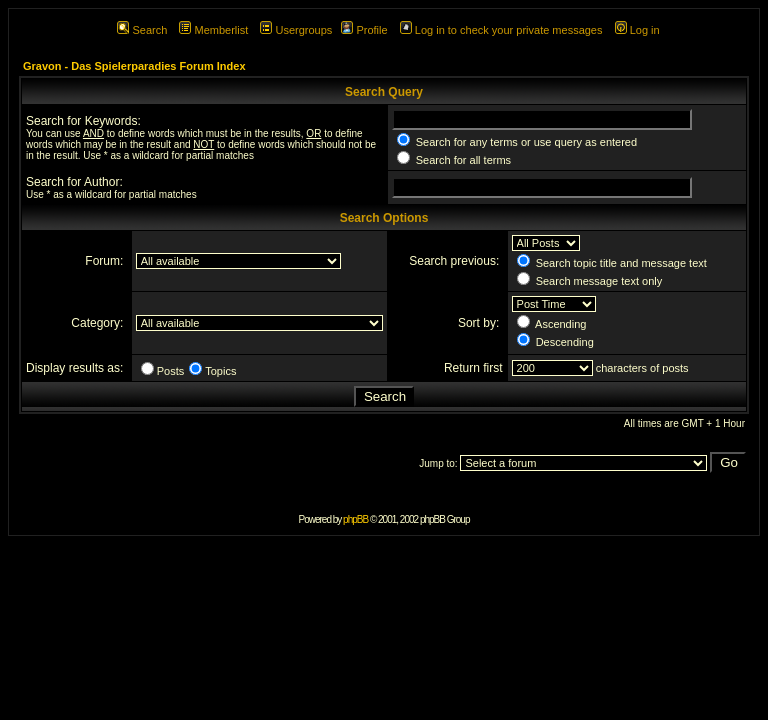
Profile (364, 30)
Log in (637, 30)
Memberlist (213, 30)
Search (142, 30)
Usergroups (296, 30)
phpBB (355, 519)
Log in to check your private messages (501, 30)
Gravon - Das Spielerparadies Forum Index (134, 66)
